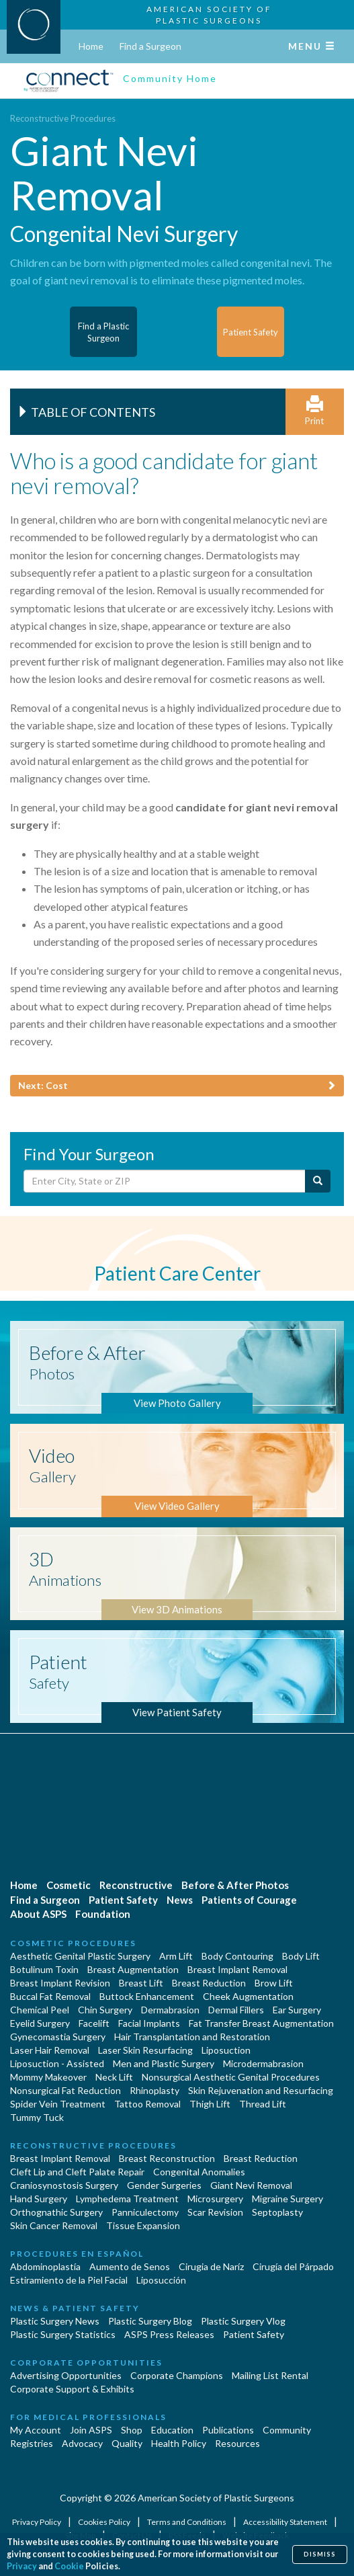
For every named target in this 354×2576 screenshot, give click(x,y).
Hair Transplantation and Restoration (192, 2036)
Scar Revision (215, 2212)
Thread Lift (262, 2103)
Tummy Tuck (37, 2117)
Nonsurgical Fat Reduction (65, 2090)
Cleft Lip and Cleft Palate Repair (77, 2171)
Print (314, 411)
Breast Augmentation (133, 1969)
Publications (228, 2430)
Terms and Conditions (187, 2522)
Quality (127, 2443)
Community (287, 2430)
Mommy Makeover (48, 2077)
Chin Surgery (105, 2009)
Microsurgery (215, 2198)
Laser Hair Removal (49, 2050)
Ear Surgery (297, 2009)
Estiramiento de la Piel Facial (69, 2280)
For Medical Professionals (88, 2417)
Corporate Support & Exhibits (72, 2388)
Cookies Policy (105, 2522)
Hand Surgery (38, 2198)
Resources (237, 2443)
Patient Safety (123, 1900)
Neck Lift (114, 2077)
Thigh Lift (209, 2103)
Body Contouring (237, 1956)
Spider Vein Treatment (57, 2103)
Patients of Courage (249, 1900)
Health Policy (178, 2443)
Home (91, 46)
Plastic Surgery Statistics (63, 2334)
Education (172, 2430)
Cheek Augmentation (248, 1996)
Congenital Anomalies (199, 2171)
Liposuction (226, 2050)
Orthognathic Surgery (56, 2212)
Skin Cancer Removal (53, 2225)
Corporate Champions (176, 2375)
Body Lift (301, 1956)
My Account (35, 2430)
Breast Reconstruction (167, 2158)
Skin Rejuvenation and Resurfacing (260, 2090)
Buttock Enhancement (146, 1996)
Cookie (69, 2566)
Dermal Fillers (236, 2009)
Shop (131, 2430)
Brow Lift (274, 1982)
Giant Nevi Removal (251, 2185)
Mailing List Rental (270, 2375)
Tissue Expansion (143, 2225)
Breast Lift (141, 1982)
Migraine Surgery (287, 2198)
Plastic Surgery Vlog (243, 2321)
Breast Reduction (209, 1982)
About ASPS (38, 1914)
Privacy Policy (37, 2522)
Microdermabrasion (263, 2063)
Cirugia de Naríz (211, 2266)
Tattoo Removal (147, 2103)
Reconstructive (136, 1885)
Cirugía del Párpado (293, 2266)
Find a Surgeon (150, 46)
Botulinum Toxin (44, 1969)
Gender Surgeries (164, 2185)
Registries (31, 2443)
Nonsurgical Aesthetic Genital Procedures (231, 2077)
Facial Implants (149, 2023)
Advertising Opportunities (66, 2375)
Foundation (102, 1914)
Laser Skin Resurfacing (145, 2050)
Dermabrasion (170, 2009)
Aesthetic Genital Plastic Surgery (80, 1956)
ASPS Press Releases (169, 2334)
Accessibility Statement (285, 2522)
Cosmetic (68, 1885)
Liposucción (161, 2280)
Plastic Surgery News (54, 2321)
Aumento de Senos (129, 2266)
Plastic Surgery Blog (150, 2321)
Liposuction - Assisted (57, 2063)
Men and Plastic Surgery (163, 2063)
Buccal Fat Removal (50, 1996)
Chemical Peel (39, 2009)
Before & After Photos (235, 1885)
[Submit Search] (317, 1181)
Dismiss (320, 2554)
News (180, 1900)
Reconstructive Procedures (63, 118)
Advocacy (82, 2443)
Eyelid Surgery (40, 2023)
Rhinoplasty (154, 2090)
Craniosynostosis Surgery (64, 2185)
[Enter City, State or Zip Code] (165, 1181)
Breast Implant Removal (237, 1969)
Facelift (94, 2023)
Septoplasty (277, 2212)
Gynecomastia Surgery (57, 2036)
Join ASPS (91, 2430)
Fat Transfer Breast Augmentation (261, 2023)
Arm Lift (176, 1956)
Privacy (22, 2566)
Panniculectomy (145, 2212)
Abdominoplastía (45, 2266)
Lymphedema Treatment (127, 2198)
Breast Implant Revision (60, 1982)
